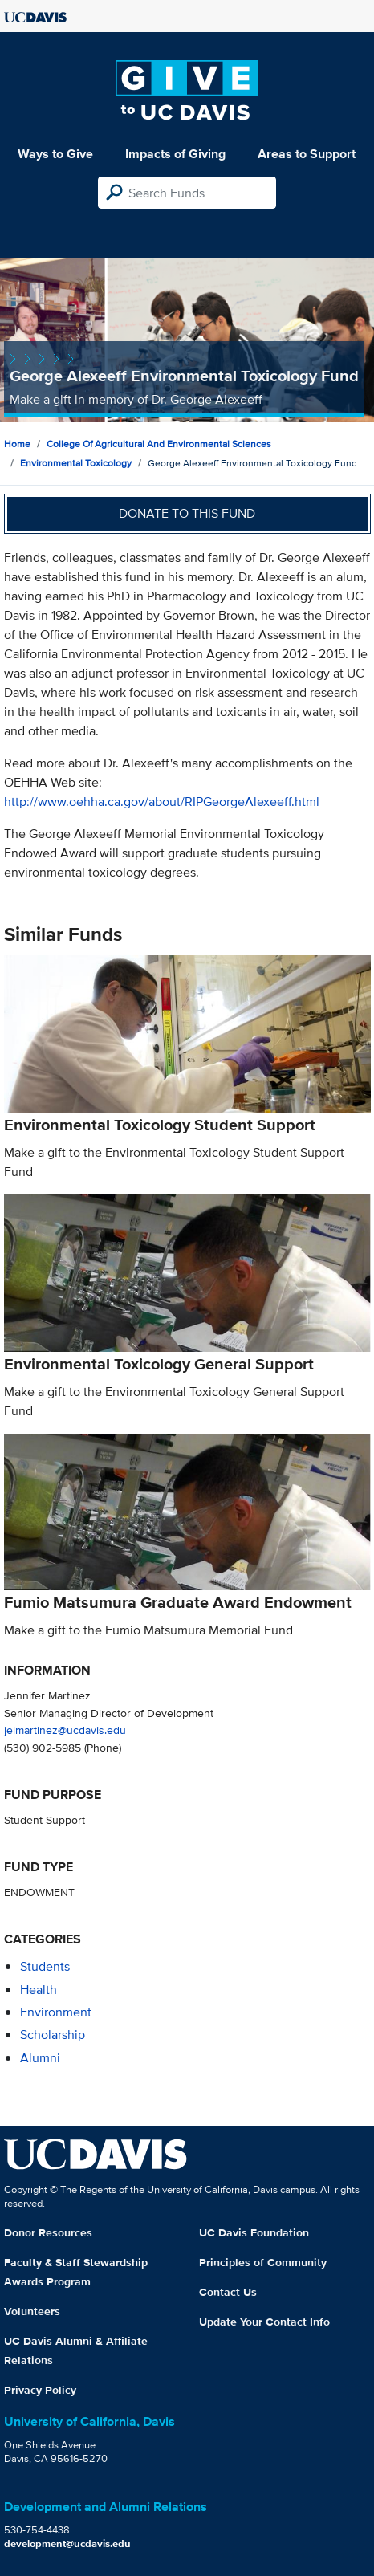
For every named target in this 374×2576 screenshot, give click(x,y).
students (45, 1966)
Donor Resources (48, 2232)
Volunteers (32, 2311)
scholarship (52, 2034)
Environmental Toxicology (76, 463)
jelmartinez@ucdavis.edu (65, 1729)
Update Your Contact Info (264, 2322)
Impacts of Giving (175, 153)
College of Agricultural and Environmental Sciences (159, 443)
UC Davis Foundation (254, 2232)
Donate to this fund (187, 513)
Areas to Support (307, 153)
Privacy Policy (40, 2390)
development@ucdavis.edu (67, 2543)
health (38, 1989)
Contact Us (228, 2292)
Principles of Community (263, 2262)
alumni (40, 2058)
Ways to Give (55, 153)
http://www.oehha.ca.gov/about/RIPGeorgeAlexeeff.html (161, 801)
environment (55, 2012)
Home (17, 443)
